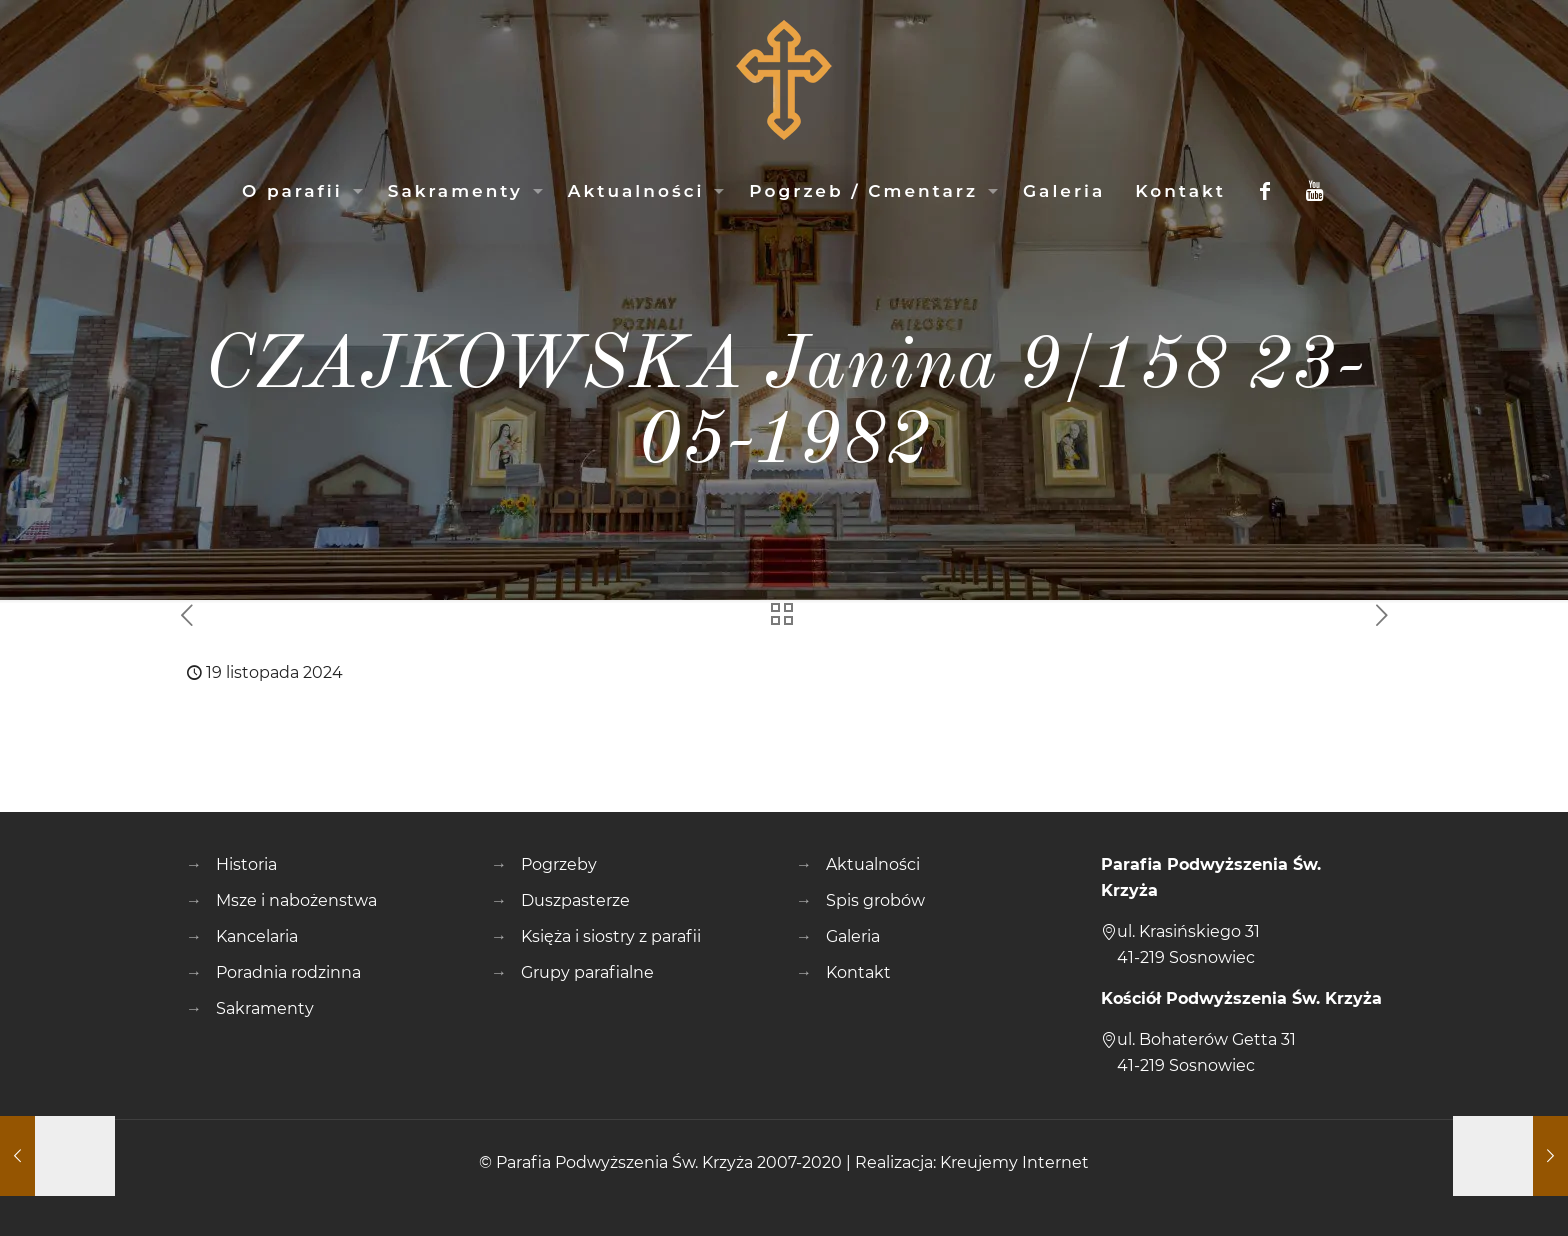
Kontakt (858, 972)
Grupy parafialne (587, 972)
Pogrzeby (559, 864)
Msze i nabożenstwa (296, 900)
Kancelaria (257, 936)
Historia (246, 864)
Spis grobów (875, 900)
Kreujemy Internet (1014, 1162)
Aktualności (873, 864)
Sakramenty (265, 1008)
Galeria (853, 936)
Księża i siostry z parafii (611, 936)
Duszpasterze (575, 900)
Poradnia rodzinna (288, 972)
